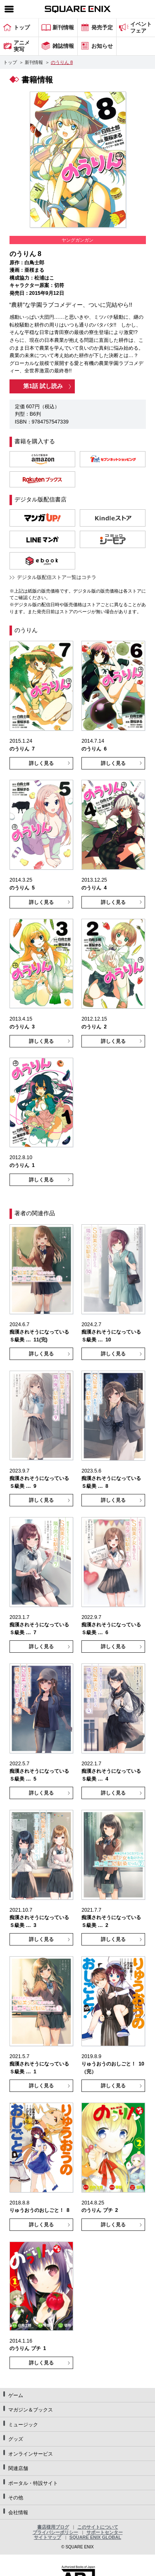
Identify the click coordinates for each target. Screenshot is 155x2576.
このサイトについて (97, 2526)
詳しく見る (41, 763)
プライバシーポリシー (55, 2532)
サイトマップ (47, 2537)
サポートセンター (104, 2532)
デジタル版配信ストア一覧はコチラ (56, 577)
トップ (10, 62)
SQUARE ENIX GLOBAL (95, 2537)
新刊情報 (34, 62)
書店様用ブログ (53, 2526)
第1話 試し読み (43, 386)
